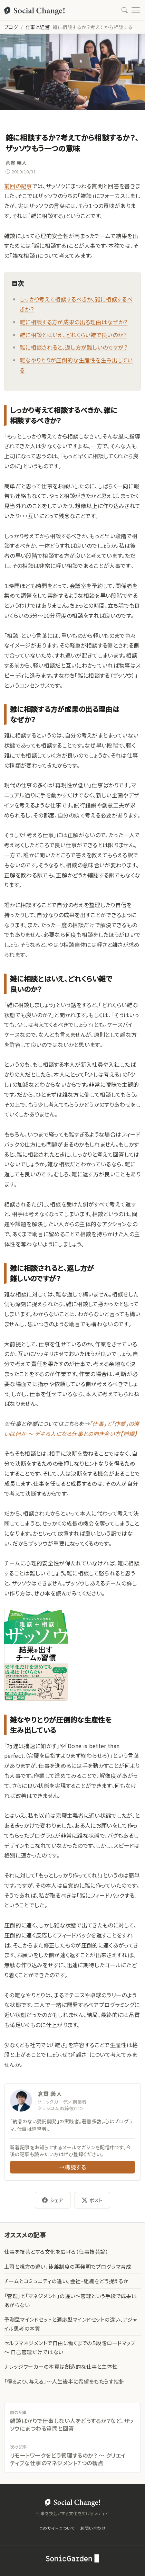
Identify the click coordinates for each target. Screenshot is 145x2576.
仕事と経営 (38, 27)
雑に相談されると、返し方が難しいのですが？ (74, 347)
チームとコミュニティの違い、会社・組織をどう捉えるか (66, 2281)
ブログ (11, 27)
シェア (52, 2200)
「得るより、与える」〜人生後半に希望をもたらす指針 (64, 2381)
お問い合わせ (93, 2528)
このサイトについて (57, 2528)
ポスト (92, 2200)
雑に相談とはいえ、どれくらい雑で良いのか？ (73, 335)
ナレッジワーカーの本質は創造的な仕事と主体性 (61, 2366)
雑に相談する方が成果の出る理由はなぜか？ (73, 322)
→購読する (72, 2167)
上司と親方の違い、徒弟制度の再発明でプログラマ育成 (67, 2266)
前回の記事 (18, 186)
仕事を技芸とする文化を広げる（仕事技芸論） (56, 2251)
